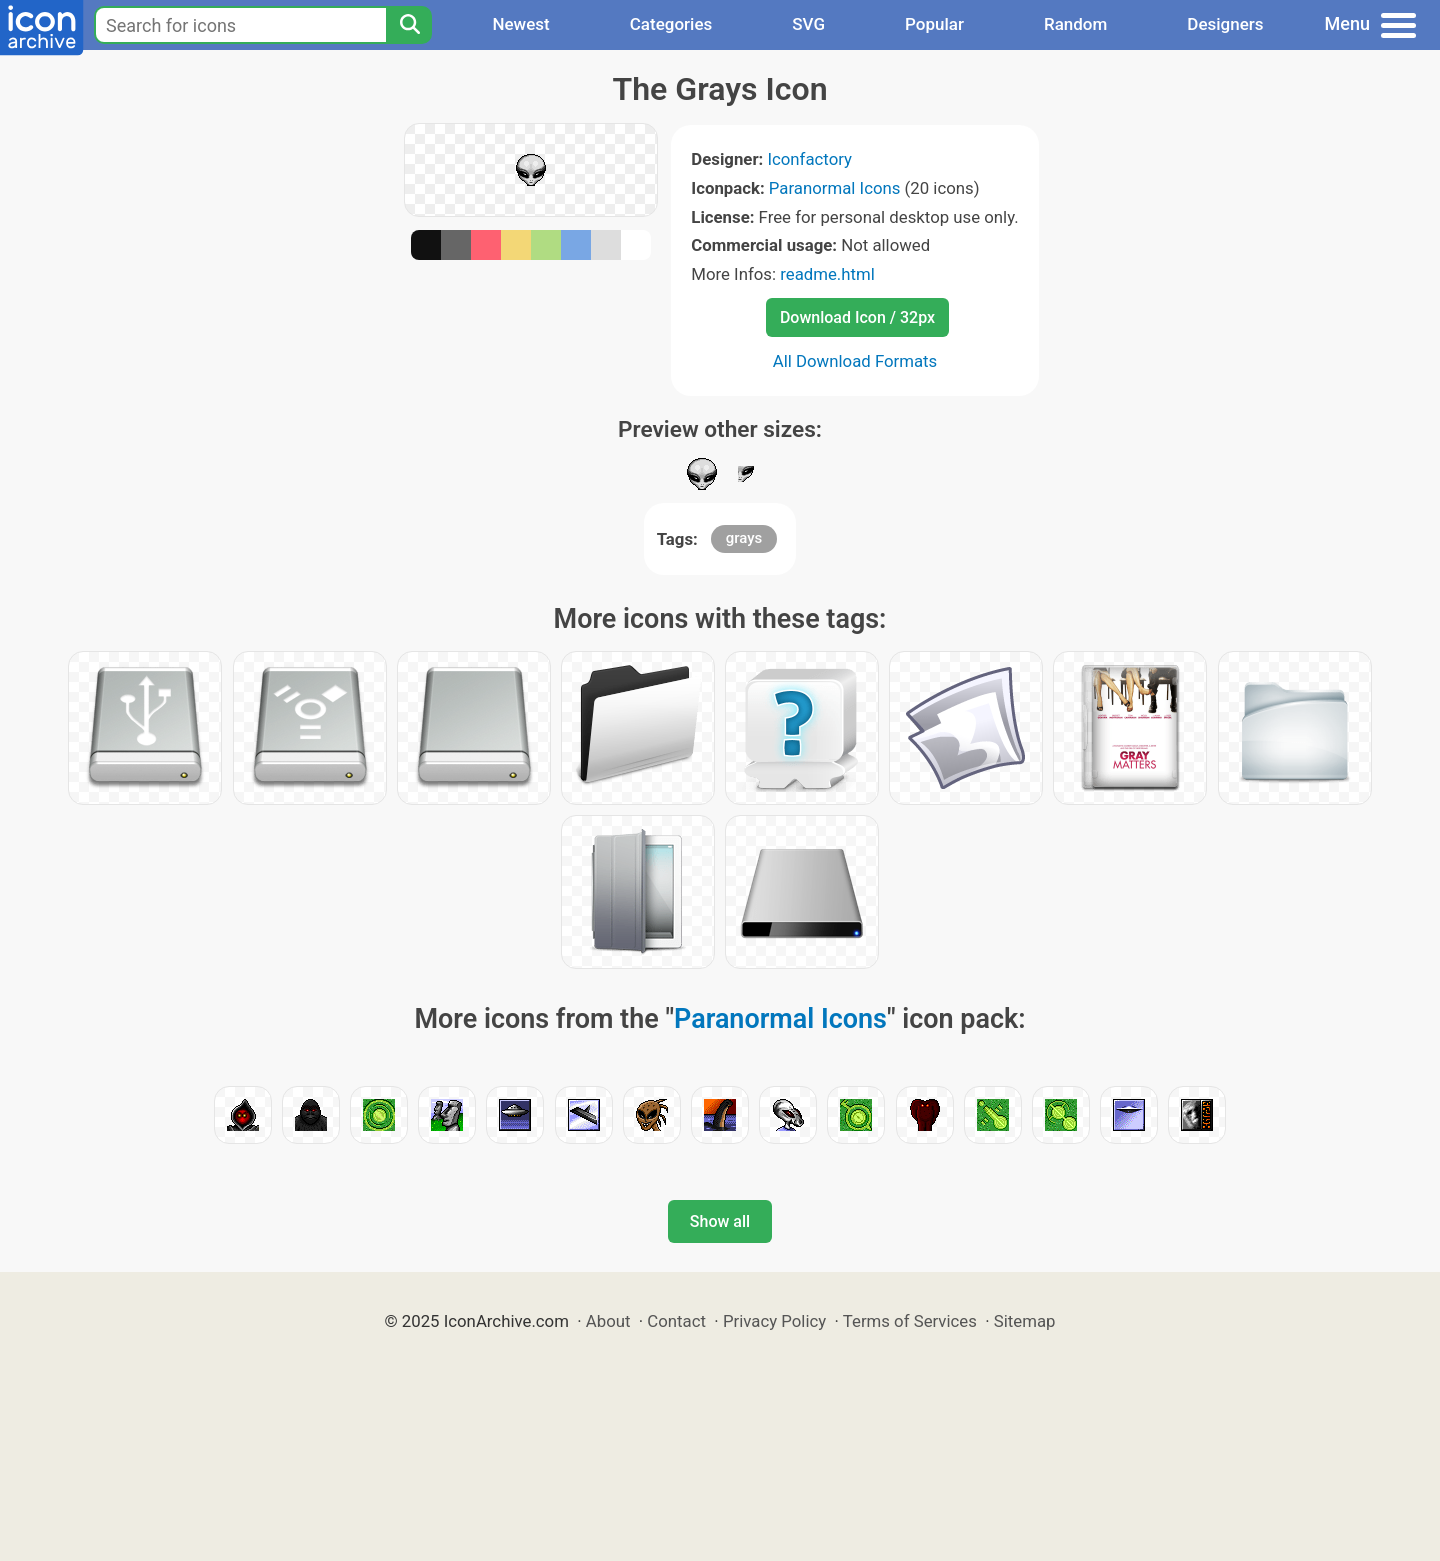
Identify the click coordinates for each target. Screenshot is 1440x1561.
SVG (808, 24)
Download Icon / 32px (857, 317)
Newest (520, 24)
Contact (676, 1321)
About (608, 1321)
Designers (1225, 24)
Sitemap (1025, 1321)
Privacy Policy (774, 1321)
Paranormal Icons (835, 188)
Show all (720, 1221)
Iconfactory (809, 159)
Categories (671, 24)
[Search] (409, 25)
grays (744, 538)
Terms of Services (910, 1321)
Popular (934, 24)
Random (1075, 24)
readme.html (827, 274)
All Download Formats (855, 361)
